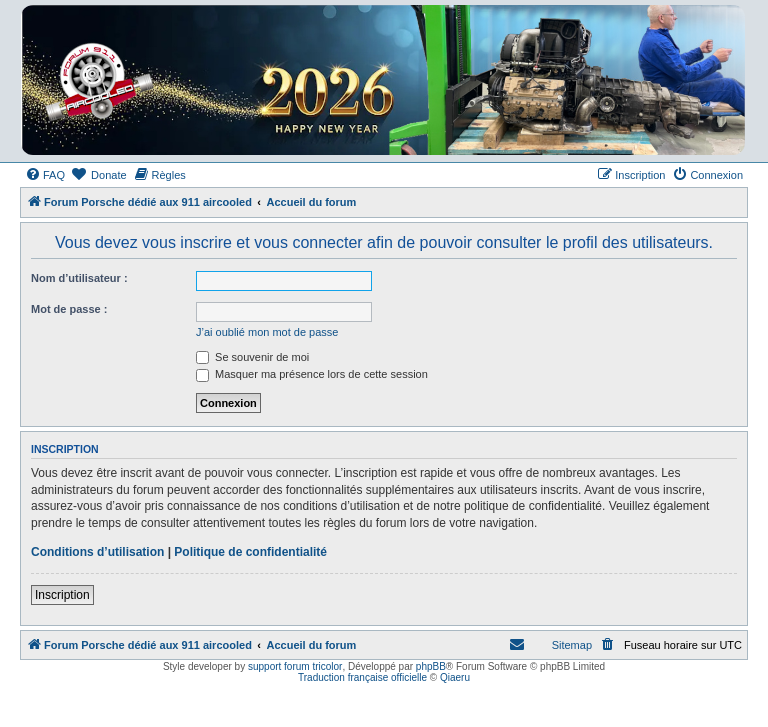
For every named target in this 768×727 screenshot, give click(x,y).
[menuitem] (45, 175)
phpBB (431, 666)
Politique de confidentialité (250, 552)
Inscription (62, 595)
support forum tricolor (295, 666)
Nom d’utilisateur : (79, 278)
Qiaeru (455, 677)
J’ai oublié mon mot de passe (267, 332)
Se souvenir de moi (252, 357)
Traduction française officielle (362, 677)
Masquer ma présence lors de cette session (312, 374)
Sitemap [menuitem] (572, 645)
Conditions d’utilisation (97, 552)
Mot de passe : (69, 309)
